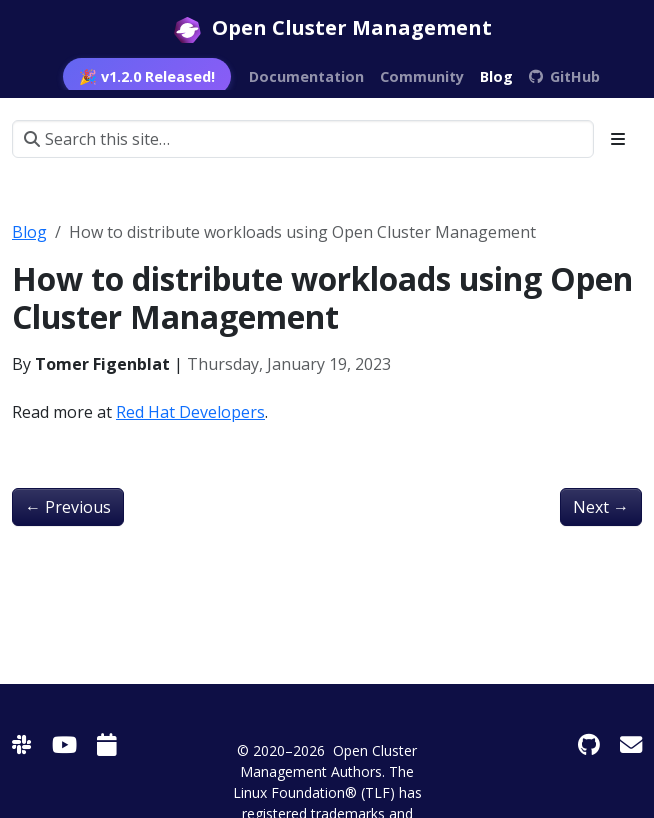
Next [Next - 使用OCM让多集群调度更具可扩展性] (601, 507)
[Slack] (22, 744)
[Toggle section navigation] (618, 139)
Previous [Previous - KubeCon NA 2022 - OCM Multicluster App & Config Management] (68, 507)
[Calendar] (107, 744)
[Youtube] (64, 744)
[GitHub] (589, 744)
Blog (29, 232)
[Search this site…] (303, 139)
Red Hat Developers (190, 412)
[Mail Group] (631, 744)
